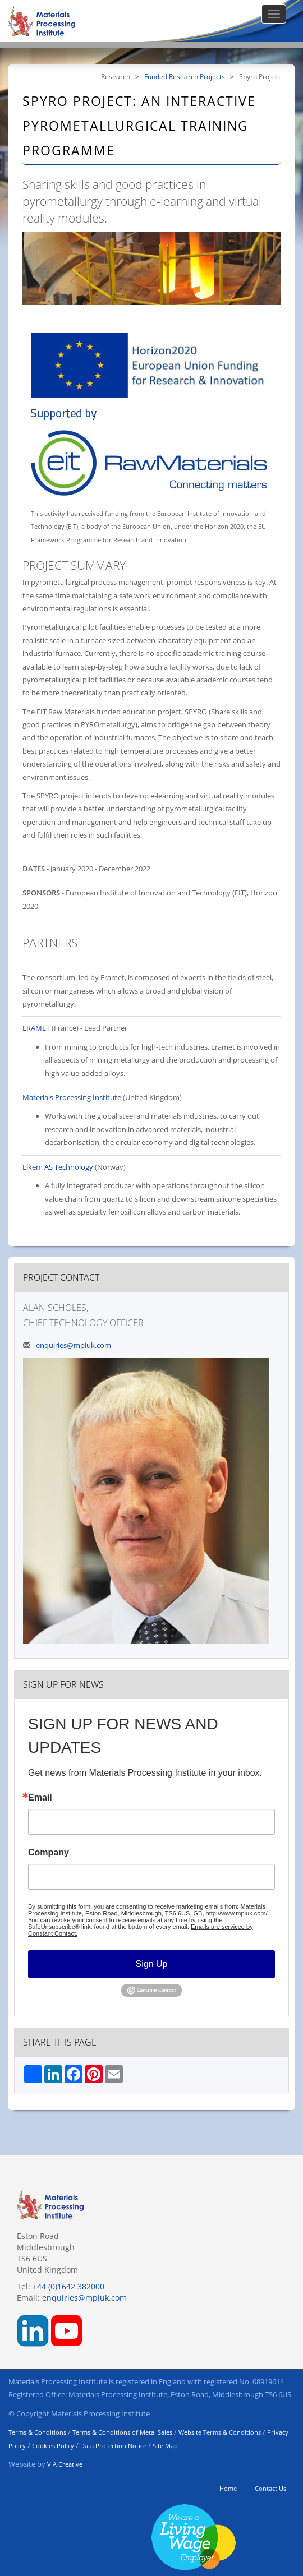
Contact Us (270, 2488)
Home (228, 2488)
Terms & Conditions (37, 2432)
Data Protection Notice (113, 2445)
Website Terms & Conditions (219, 2432)
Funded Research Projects (184, 76)
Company (48, 1852)
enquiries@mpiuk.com (73, 1345)
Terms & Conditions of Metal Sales (122, 2432)
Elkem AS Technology (57, 1167)
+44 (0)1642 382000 (68, 2286)
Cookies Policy (53, 2445)
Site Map (165, 2445)
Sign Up (152, 1964)
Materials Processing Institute (71, 1097)
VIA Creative (64, 2464)
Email (40, 1797)
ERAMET (36, 1028)
